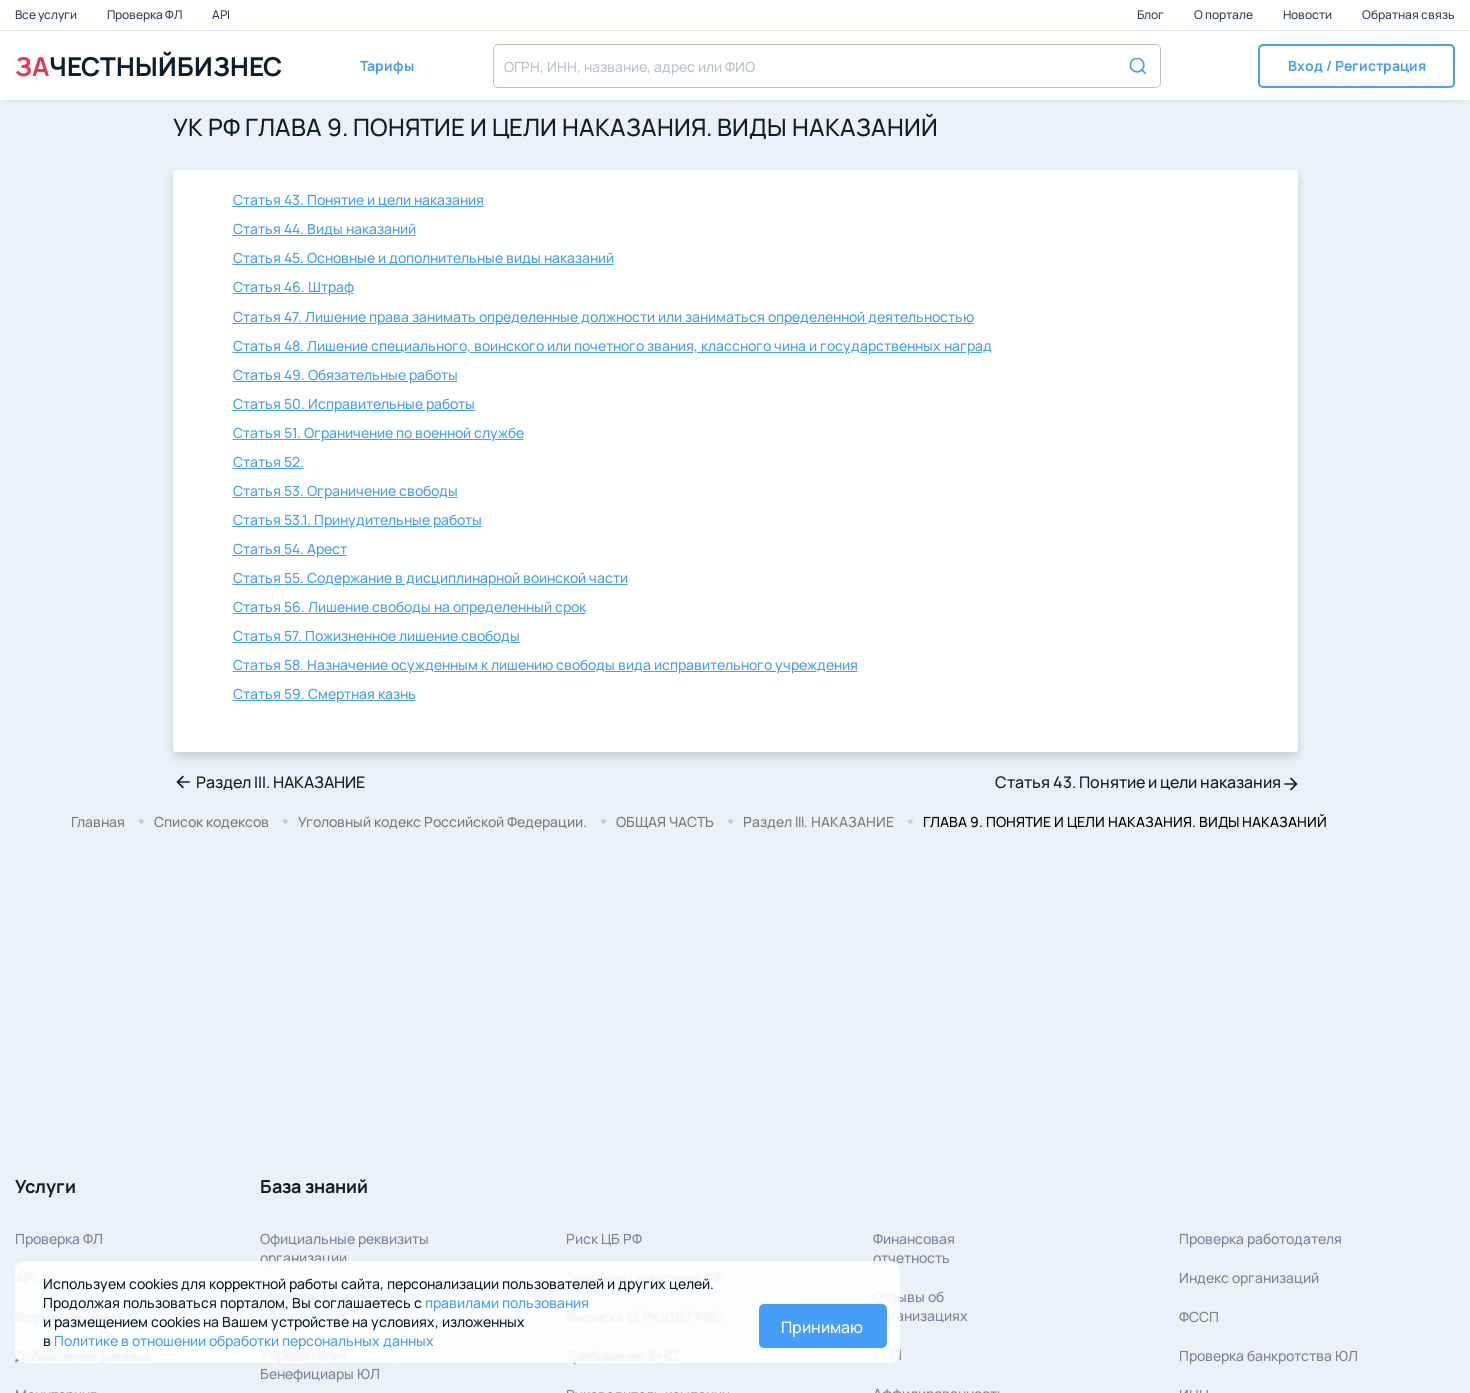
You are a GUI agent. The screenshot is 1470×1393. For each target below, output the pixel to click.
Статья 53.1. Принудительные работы (357, 519)
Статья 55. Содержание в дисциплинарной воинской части (430, 577)
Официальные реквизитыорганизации (344, 1248)
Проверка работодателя (1260, 1238)
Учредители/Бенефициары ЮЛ (320, 1364)
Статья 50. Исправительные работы (354, 403)
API (221, 14)
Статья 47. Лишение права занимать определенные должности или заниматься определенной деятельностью (603, 316)
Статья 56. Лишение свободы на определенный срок (409, 606)
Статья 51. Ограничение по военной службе (378, 432)
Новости (1308, 14)
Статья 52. (268, 461)
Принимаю (822, 1327)
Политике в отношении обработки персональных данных (244, 1340)
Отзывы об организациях (920, 1306)
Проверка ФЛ (145, 14)
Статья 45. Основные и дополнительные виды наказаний (423, 257)
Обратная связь (1408, 14)
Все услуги (47, 14)
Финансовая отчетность (914, 1248)
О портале (1224, 14)
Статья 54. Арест (290, 548)
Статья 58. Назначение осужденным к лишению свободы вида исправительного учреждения (545, 664)
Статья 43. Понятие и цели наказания (358, 199)
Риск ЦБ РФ (604, 1238)
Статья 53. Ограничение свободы (345, 490)
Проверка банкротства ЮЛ (1268, 1355)
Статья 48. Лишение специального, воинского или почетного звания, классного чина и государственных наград (612, 345)
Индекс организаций (1249, 1277)
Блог (1151, 14)
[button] (1356, 66)
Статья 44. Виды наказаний (324, 228)
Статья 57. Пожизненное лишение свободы (376, 635)
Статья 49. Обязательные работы (345, 374)
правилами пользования (507, 1302)
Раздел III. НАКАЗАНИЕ (269, 782)
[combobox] (827, 66)
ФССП (1199, 1316)
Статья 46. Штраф (293, 286)
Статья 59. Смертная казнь (324, 693)
